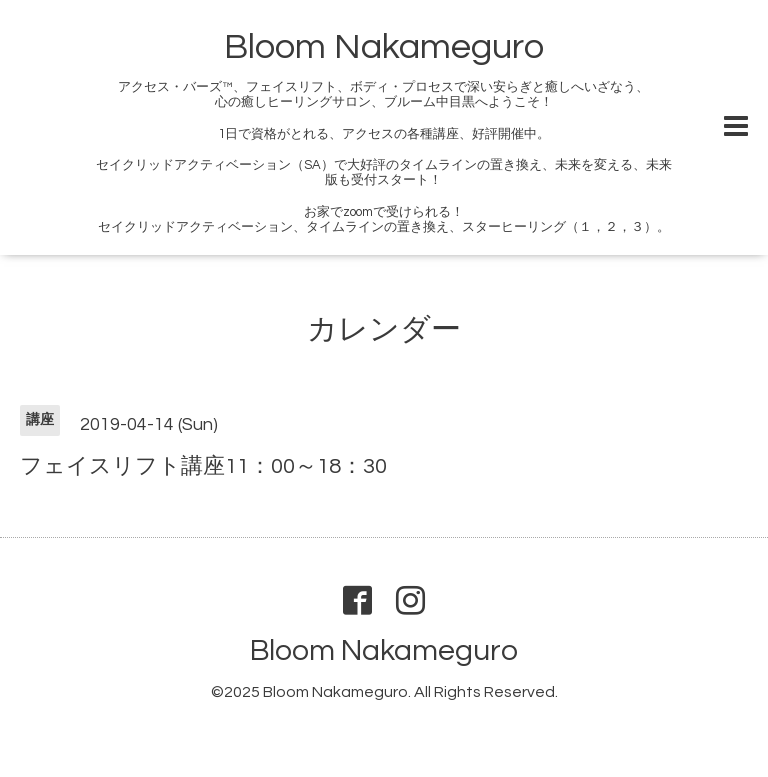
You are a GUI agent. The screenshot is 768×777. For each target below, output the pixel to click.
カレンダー (384, 329)
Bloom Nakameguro (384, 47)
